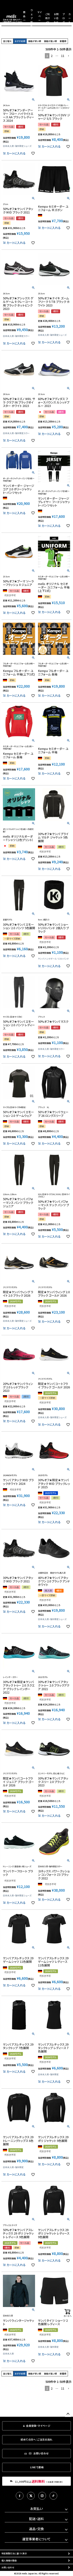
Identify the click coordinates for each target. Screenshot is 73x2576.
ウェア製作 (32, 18)
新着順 (63, 41)
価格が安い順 (34, 41)
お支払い (36, 2508)
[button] (69, 56)
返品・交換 (36, 2528)
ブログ (63, 18)
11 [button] (62, 56)
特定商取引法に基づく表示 (14, 2553)
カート (69, 18)
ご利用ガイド (47, 18)
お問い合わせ (56, 18)
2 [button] (51, 56)
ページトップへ (68, 2414)
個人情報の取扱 (9, 2560)
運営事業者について (36, 2539)
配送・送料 (36, 2518)
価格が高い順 (50, 41)
